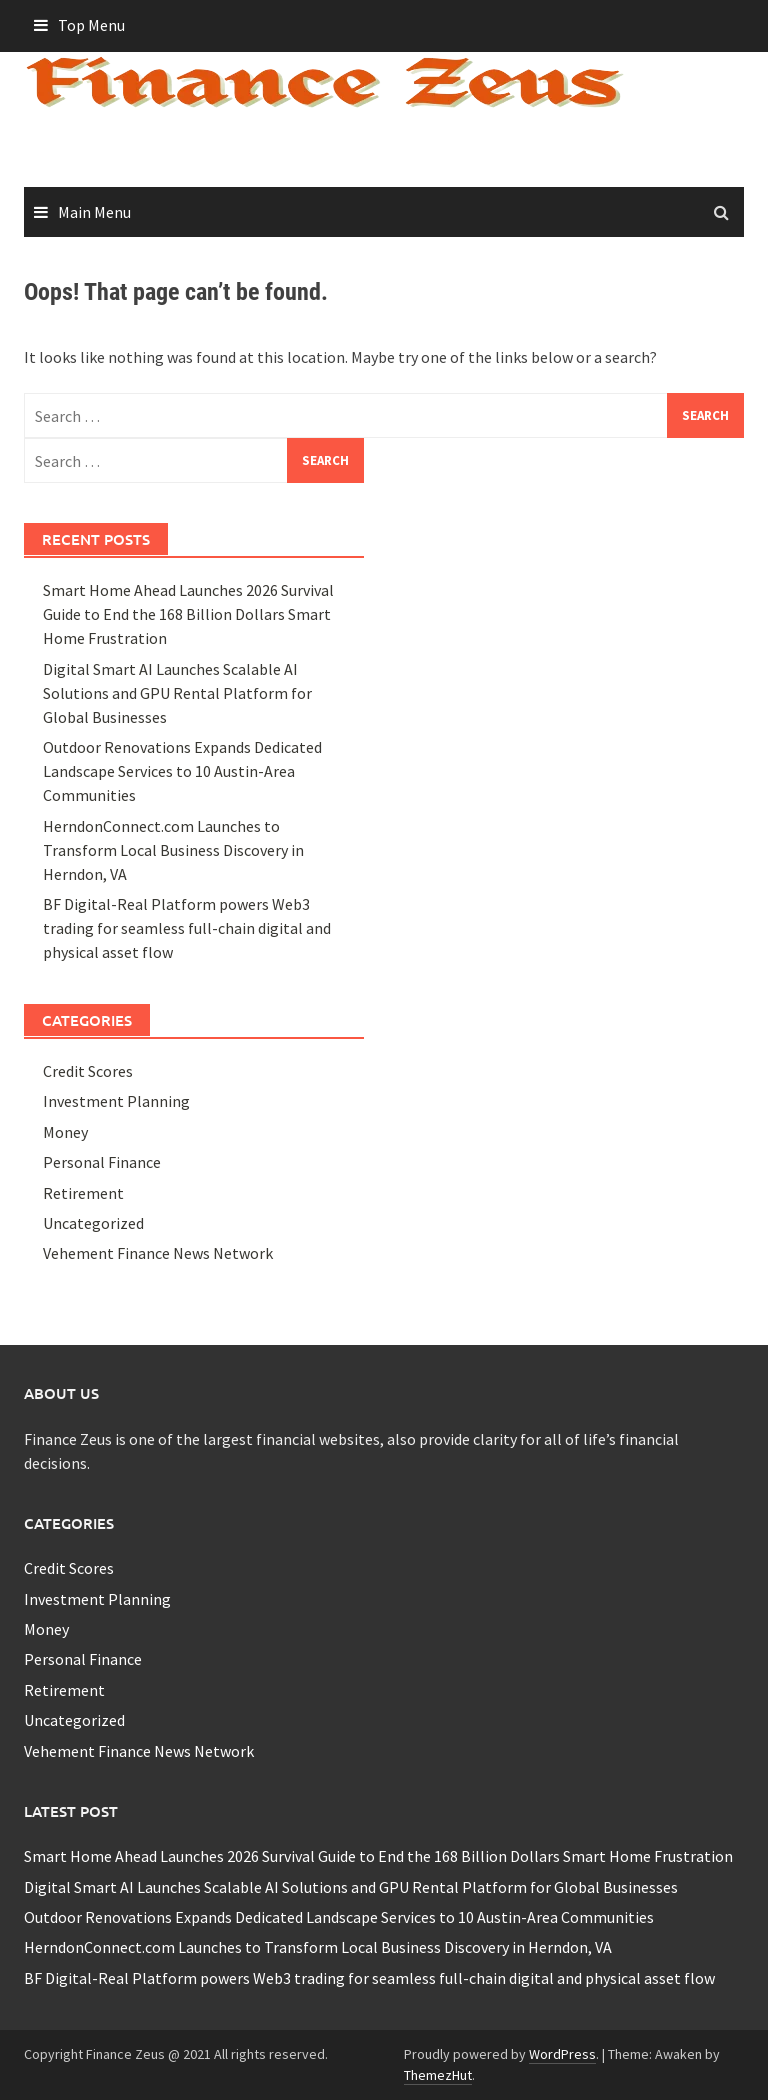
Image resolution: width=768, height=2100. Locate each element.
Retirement (83, 1193)
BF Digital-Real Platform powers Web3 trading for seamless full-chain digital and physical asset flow (187, 928)
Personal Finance (102, 1162)
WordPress (562, 2054)
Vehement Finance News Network (158, 1253)
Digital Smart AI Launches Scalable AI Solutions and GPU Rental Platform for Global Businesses (177, 693)
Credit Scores (88, 1071)
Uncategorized (93, 1223)
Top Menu (91, 25)
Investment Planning (116, 1101)
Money (65, 1132)
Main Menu (94, 212)
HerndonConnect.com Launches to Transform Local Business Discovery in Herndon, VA (173, 850)
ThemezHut (438, 2075)
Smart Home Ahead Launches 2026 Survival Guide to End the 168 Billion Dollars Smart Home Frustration (188, 614)
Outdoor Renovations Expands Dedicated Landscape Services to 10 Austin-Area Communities (182, 771)
